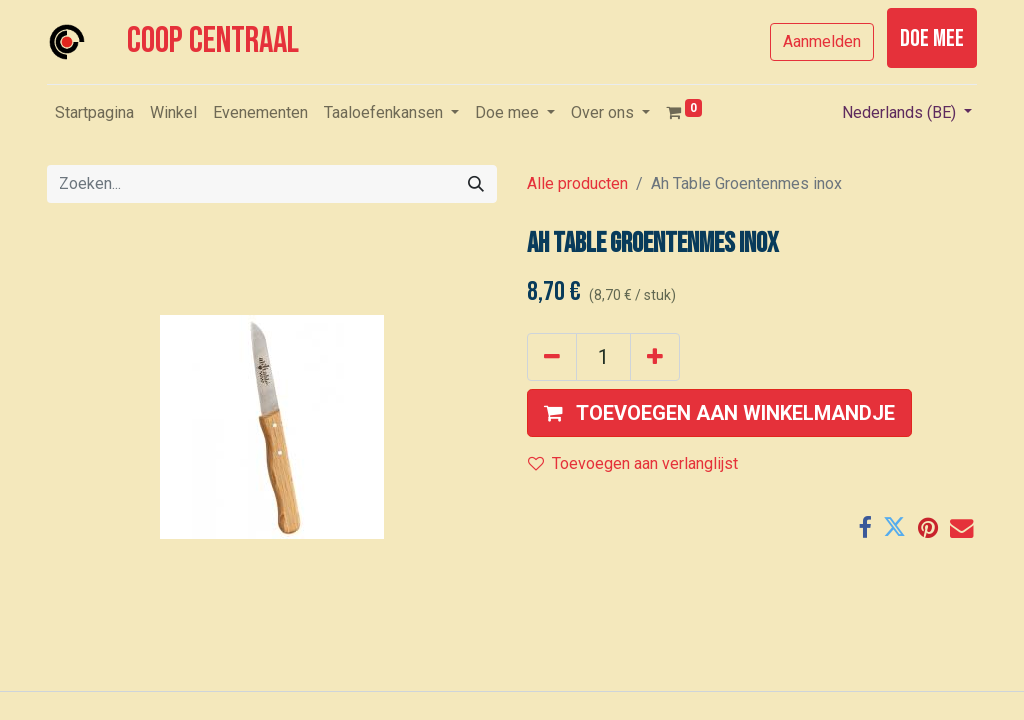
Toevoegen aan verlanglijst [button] (633, 463)
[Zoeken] (476, 184)
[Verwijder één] (552, 357)
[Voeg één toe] (655, 357)
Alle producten (577, 183)
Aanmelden (822, 41)
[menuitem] (94, 113)
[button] (719, 413)
